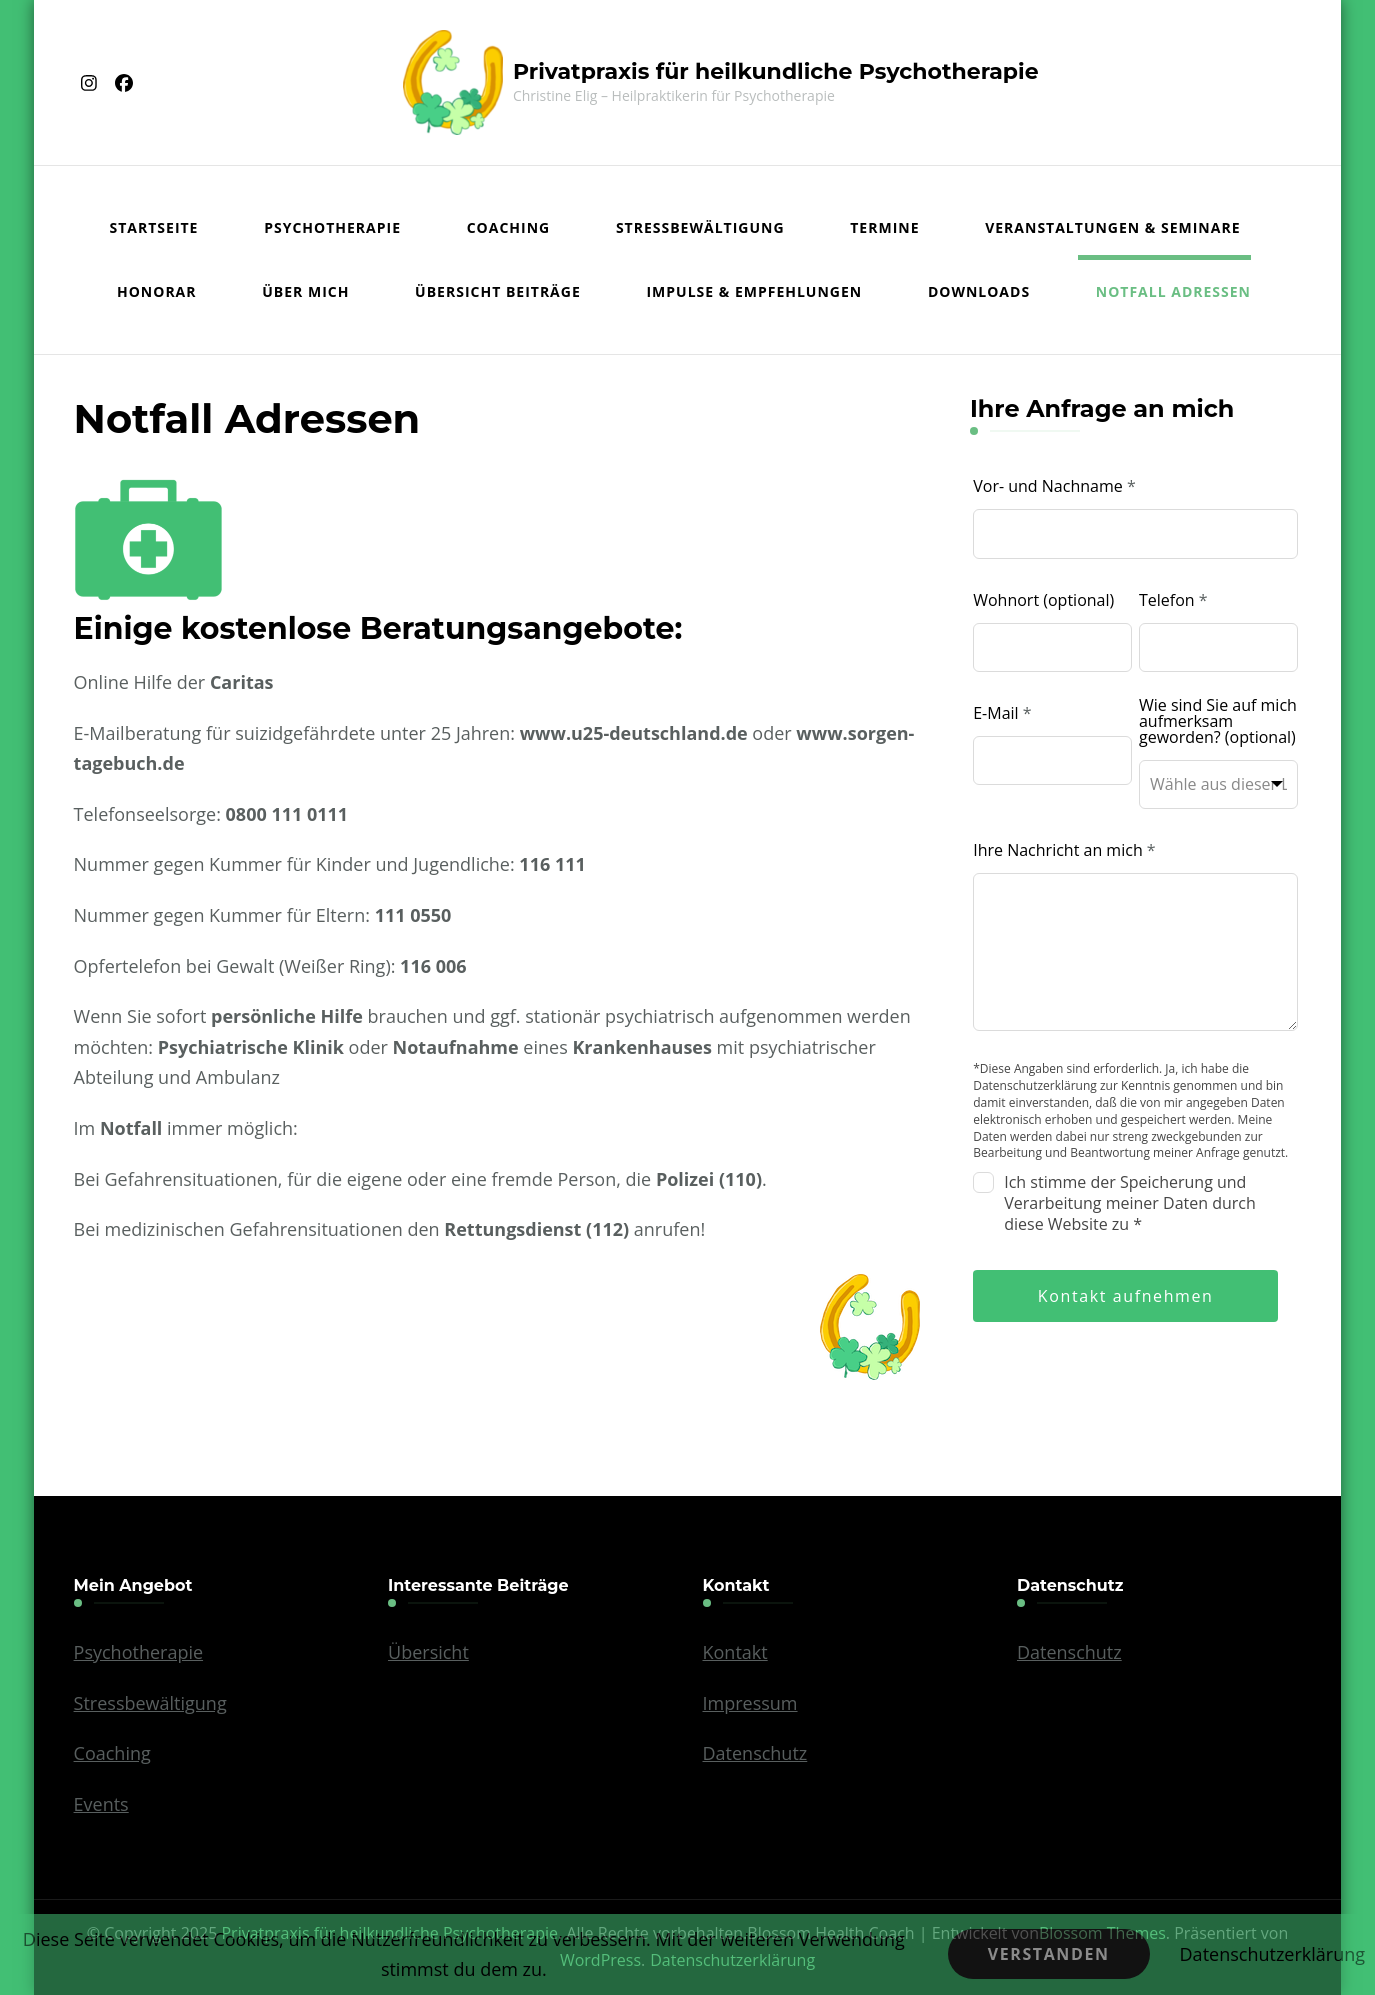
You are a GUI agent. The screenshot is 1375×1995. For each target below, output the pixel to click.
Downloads (979, 291)
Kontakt (735, 1652)
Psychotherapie (332, 227)
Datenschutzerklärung (1272, 1954)
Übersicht (428, 1652)
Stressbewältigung (700, 227)
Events (101, 1804)
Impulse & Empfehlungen (754, 291)
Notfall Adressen (1173, 291)
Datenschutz (755, 1753)
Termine (884, 227)
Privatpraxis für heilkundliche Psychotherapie (776, 71)
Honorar (157, 291)
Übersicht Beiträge (498, 291)
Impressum (750, 1703)
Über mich (305, 291)
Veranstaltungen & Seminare (1112, 227)
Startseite (154, 227)
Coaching (509, 227)
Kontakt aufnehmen (1126, 1296)
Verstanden (1049, 1954)
